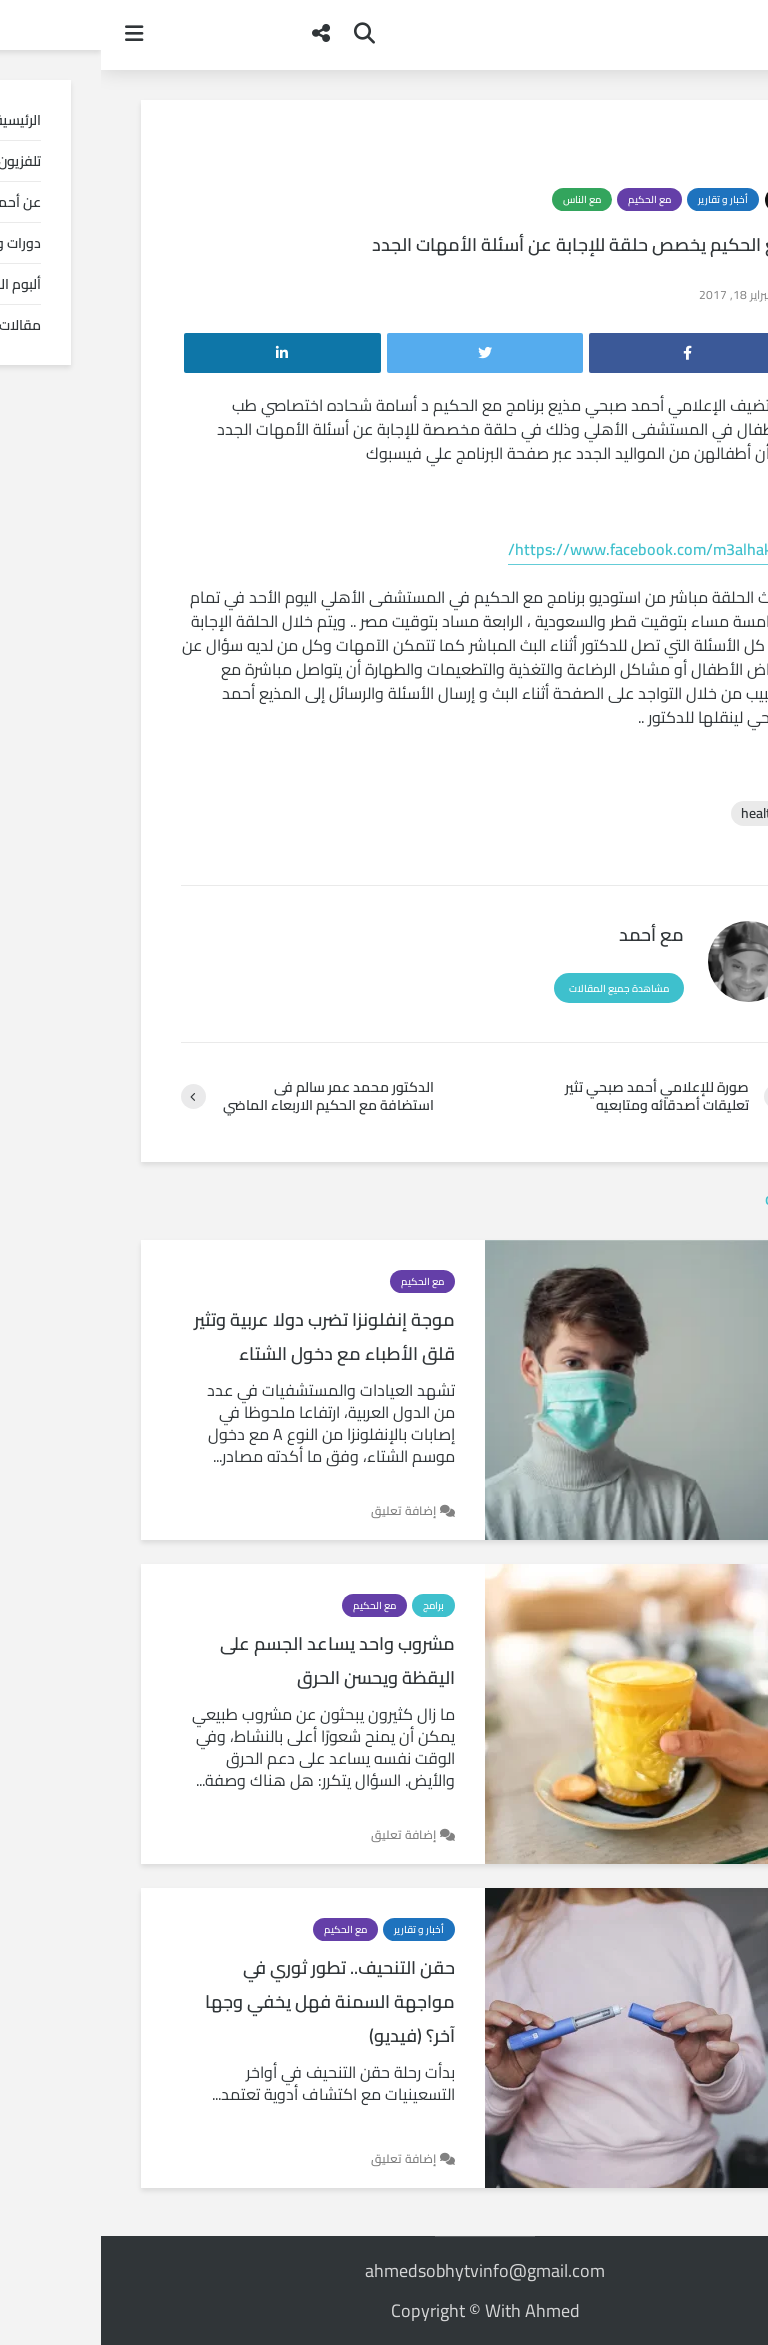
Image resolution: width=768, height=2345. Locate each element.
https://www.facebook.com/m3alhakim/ (547, 549)
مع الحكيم (548, 199)
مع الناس (481, 199)
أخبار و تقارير (622, 199)
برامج (332, 1605)
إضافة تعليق (302, 1510)
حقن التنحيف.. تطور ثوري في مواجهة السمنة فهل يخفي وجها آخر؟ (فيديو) (229, 2001)
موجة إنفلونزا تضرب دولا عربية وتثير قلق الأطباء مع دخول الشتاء (223, 1336)
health (659, 813)
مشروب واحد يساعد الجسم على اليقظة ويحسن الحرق (236, 1660)
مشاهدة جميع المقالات (518, 988)
